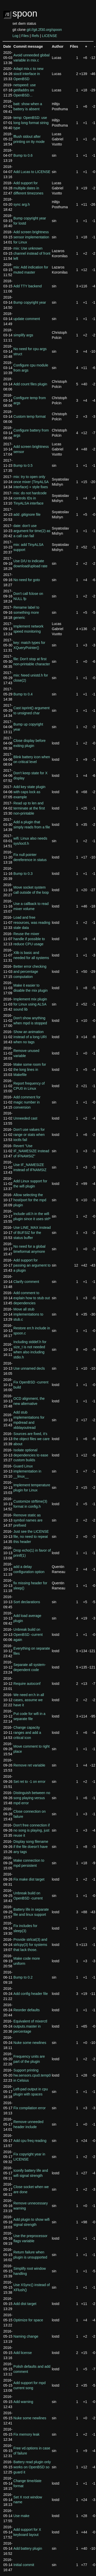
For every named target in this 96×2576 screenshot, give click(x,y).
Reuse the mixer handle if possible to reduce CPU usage (29, 939)
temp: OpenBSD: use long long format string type (31, 123)
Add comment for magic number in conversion (27, 1102)
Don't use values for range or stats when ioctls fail (29, 1134)
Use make (21, 2516)
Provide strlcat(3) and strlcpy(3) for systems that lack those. (30, 1944)
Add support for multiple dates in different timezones (28, 188)
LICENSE (49, 36)
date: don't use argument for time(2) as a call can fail (32, 531)
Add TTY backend (27, 286)
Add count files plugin (30, 384)
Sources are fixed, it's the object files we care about (31, 1439)
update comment (26, 319)
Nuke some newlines (29, 2043)
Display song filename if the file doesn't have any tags (30, 1846)
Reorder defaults (26, 2010)
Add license (22, 2353)
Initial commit (23, 2565)
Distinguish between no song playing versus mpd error (31, 1798)
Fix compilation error (29, 2108)
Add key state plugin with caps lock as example (29, 792)
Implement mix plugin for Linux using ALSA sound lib (30, 1004)
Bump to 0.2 (23, 1977)
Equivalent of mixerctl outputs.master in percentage (30, 2026)
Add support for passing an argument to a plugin (32, 1265)
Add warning (23, 2402)
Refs (35, 36)
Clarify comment (26, 1282)
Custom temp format (29, 416)
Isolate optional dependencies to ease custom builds (30, 1455)
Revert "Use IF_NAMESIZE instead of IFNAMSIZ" (31, 1151)
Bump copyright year (29, 302)
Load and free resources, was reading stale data (31, 922)
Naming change (25, 2336)
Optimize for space (28, 2320)
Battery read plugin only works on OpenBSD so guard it (32, 2467)
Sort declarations (26, 1602)
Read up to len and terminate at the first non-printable (29, 808)
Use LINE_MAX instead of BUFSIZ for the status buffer (32, 1232)
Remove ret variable (29, 1765)
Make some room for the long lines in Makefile (29, 1069)
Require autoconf (27, 1684)
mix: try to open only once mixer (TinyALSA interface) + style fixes (31, 482)
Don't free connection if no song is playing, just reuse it (31, 1830)
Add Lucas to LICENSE (32, 172)
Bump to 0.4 (23, 694)
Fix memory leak (26, 2434)
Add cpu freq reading (29, 2141)
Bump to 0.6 (23, 155)
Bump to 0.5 (23, 465)
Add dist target (24, 2304)
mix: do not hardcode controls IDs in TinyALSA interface (30, 498)
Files (25, 36)
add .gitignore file (27, 514)
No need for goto (26, 580)
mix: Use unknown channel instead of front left (32, 253)
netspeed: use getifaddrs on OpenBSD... (24, 90)
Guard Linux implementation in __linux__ (27, 1471)
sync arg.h (21, 204)
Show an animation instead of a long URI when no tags (30, 1037)
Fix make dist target (28, 1879)
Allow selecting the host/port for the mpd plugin (29, 1200)
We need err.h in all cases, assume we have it (28, 1700)
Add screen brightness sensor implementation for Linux (31, 237)
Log (15, 36)
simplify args (23, 335)
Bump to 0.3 (23, 874)
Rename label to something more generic (26, 612)
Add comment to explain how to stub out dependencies (31, 1298)
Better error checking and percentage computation (29, 971)
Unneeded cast (25, 1118)
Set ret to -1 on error (29, 1782)
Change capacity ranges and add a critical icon (27, 1732)
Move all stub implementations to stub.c (28, 1314)
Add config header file (30, 1994)
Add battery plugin (27, 2548)
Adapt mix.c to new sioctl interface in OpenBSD (28, 74)
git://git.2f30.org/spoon (44, 30)
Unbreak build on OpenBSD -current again (28, 1634)
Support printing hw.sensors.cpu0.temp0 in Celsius (32, 2075)
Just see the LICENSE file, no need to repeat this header (31, 1536)
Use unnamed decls (29, 1368)
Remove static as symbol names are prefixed (27, 1520)
